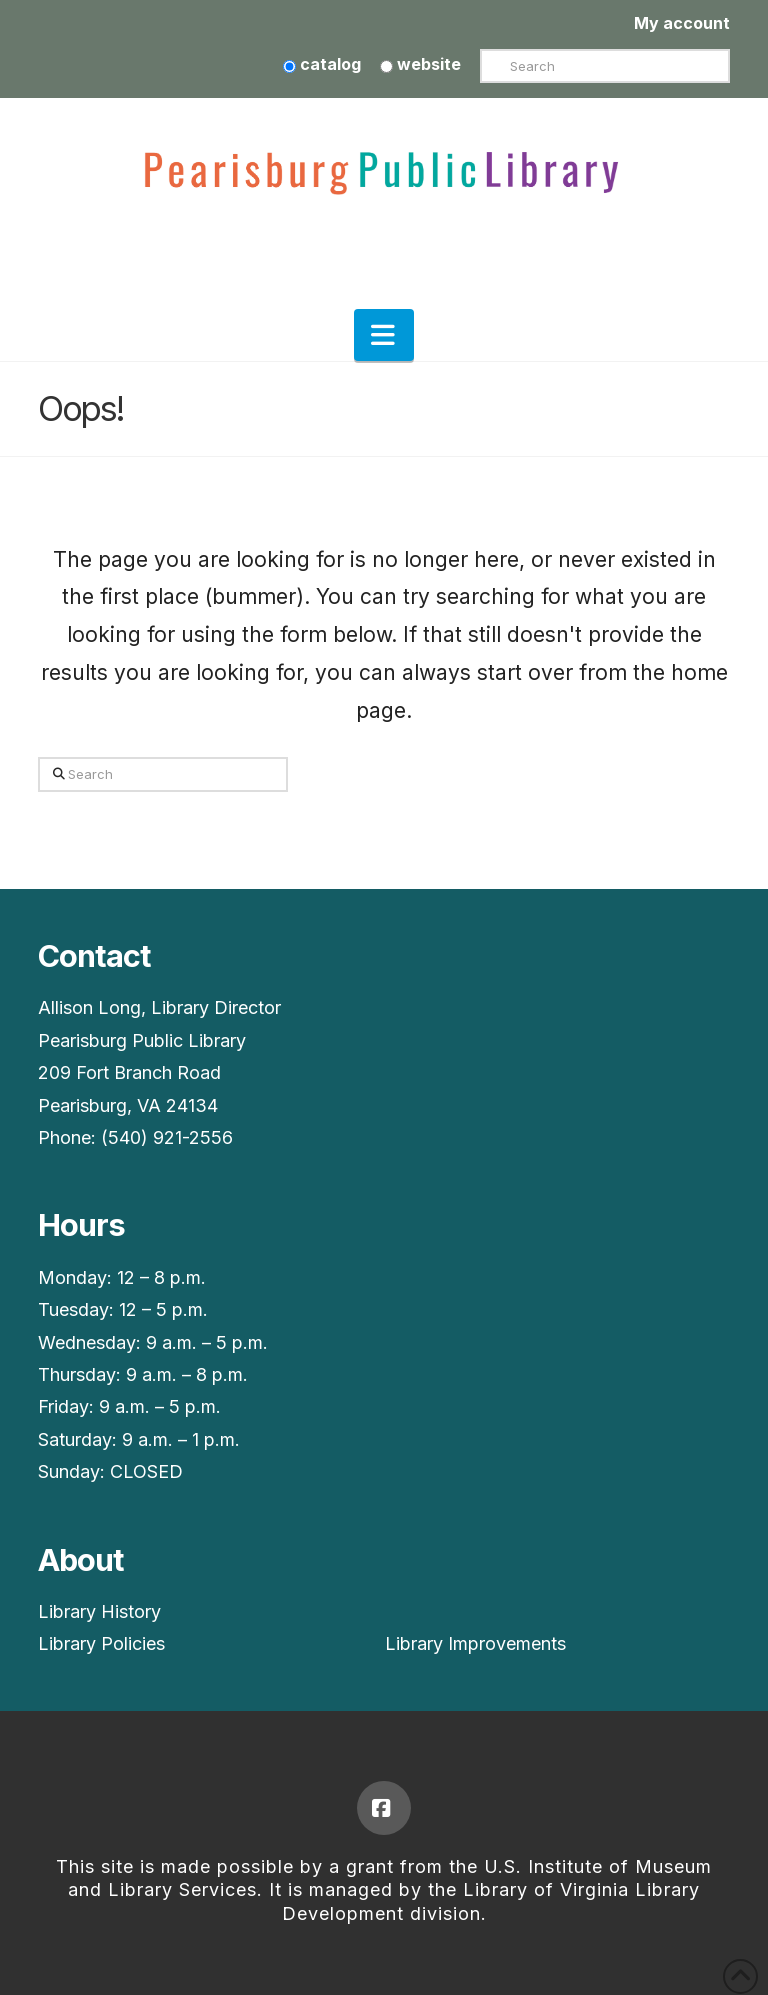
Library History (99, 1611)
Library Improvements (475, 1643)
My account (682, 23)
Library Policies (101, 1643)
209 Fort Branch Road (129, 1072)
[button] (384, 335)
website (420, 64)
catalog (322, 64)
